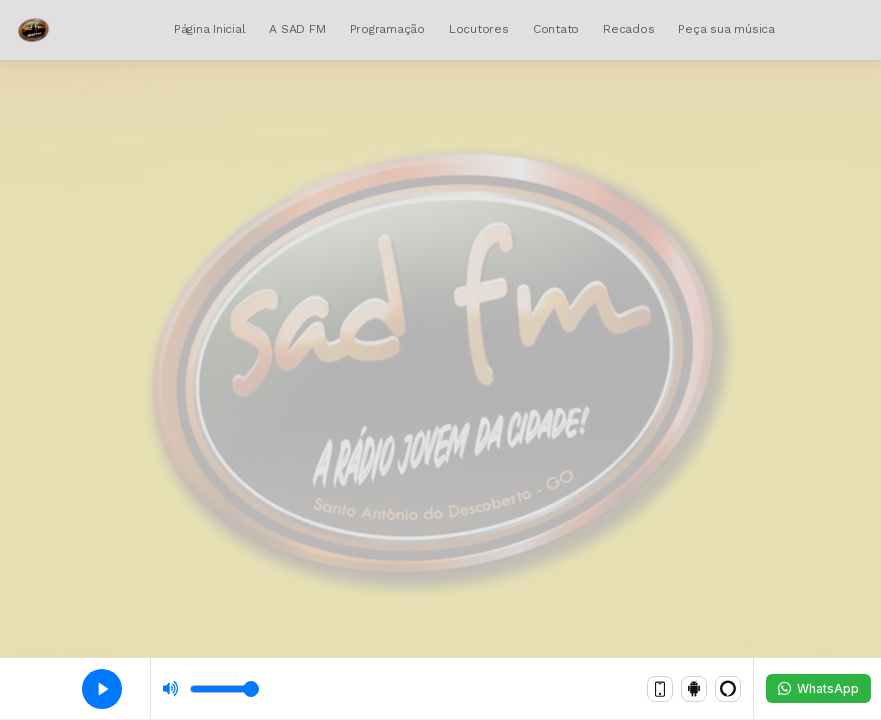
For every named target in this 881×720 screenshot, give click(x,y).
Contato (556, 29)
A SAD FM (297, 29)
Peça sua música (726, 29)
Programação (387, 29)
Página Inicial (210, 29)
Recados (628, 29)
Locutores (479, 29)
